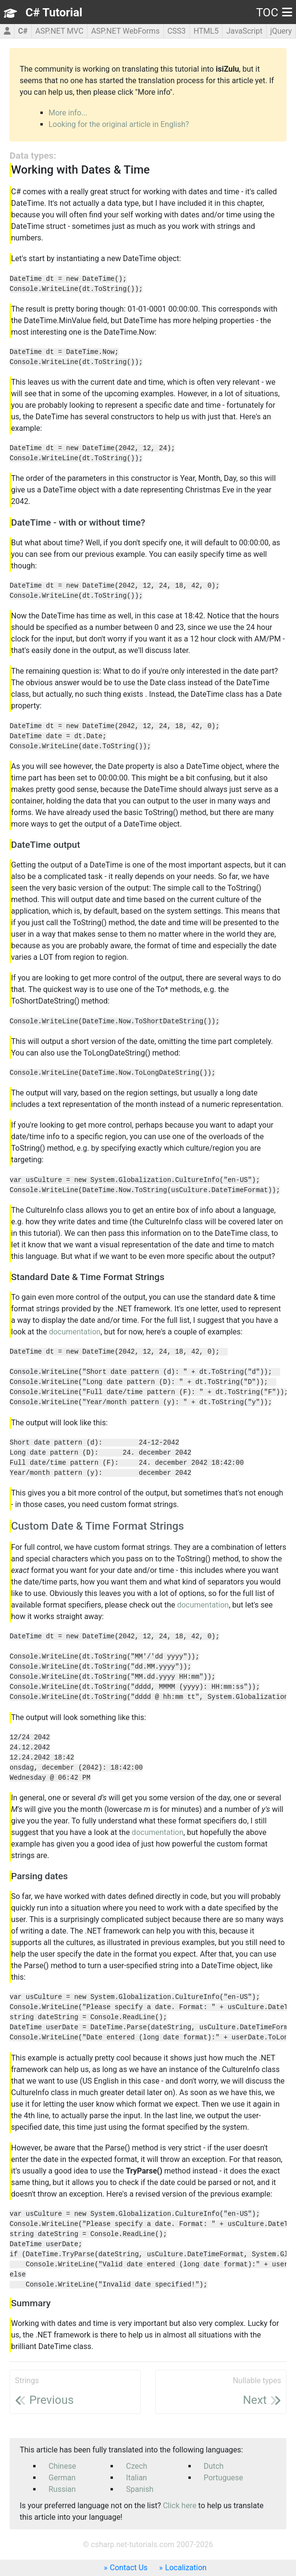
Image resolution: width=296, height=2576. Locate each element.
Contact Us (129, 2567)
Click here (180, 2505)
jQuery (281, 31)
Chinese (62, 2466)
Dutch (214, 2466)
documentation (75, 1331)
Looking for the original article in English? (119, 124)
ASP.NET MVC (60, 31)
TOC (274, 12)
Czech (136, 2466)
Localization (186, 2567)
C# (23, 31)
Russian (62, 2489)
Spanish (139, 2489)
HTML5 (206, 31)
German (62, 2477)
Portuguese (223, 2477)
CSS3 (176, 31)
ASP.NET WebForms (125, 31)
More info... (68, 112)
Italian (136, 2477)
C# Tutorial (53, 12)
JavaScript (244, 31)
